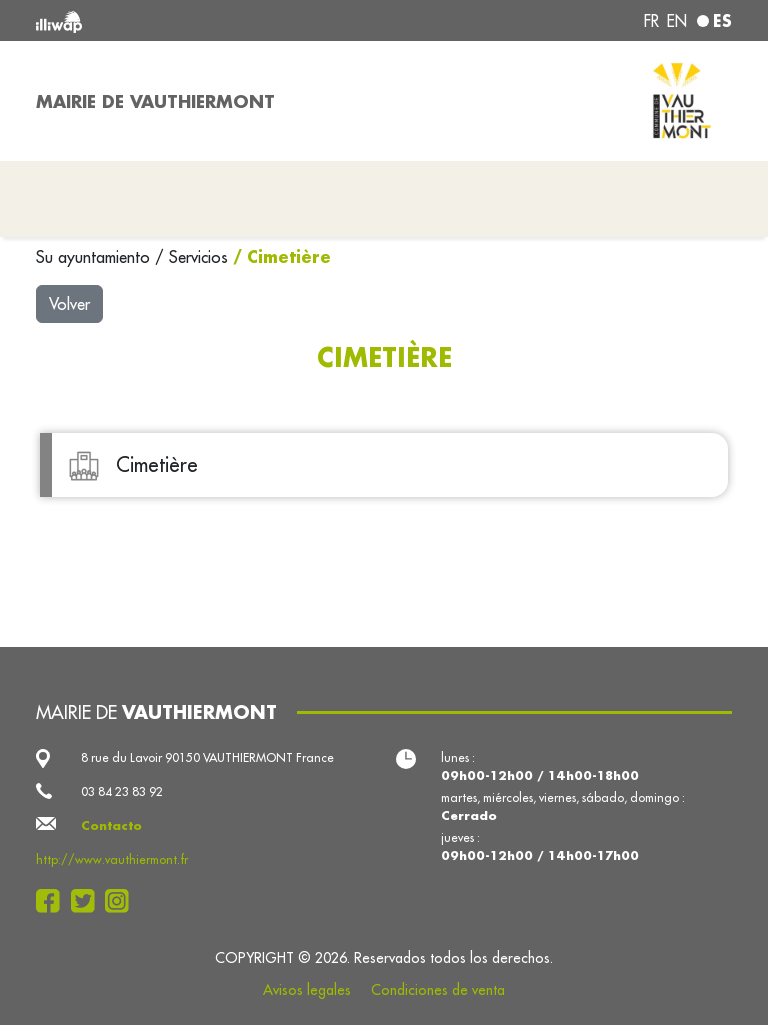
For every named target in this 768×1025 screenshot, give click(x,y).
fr (651, 21)
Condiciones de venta (438, 990)
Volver (69, 304)
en (677, 21)
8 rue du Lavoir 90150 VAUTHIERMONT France (207, 757)
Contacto (111, 825)
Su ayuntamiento (95, 257)
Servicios (201, 257)
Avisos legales (307, 990)
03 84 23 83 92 (122, 791)
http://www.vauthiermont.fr (112, 859)
